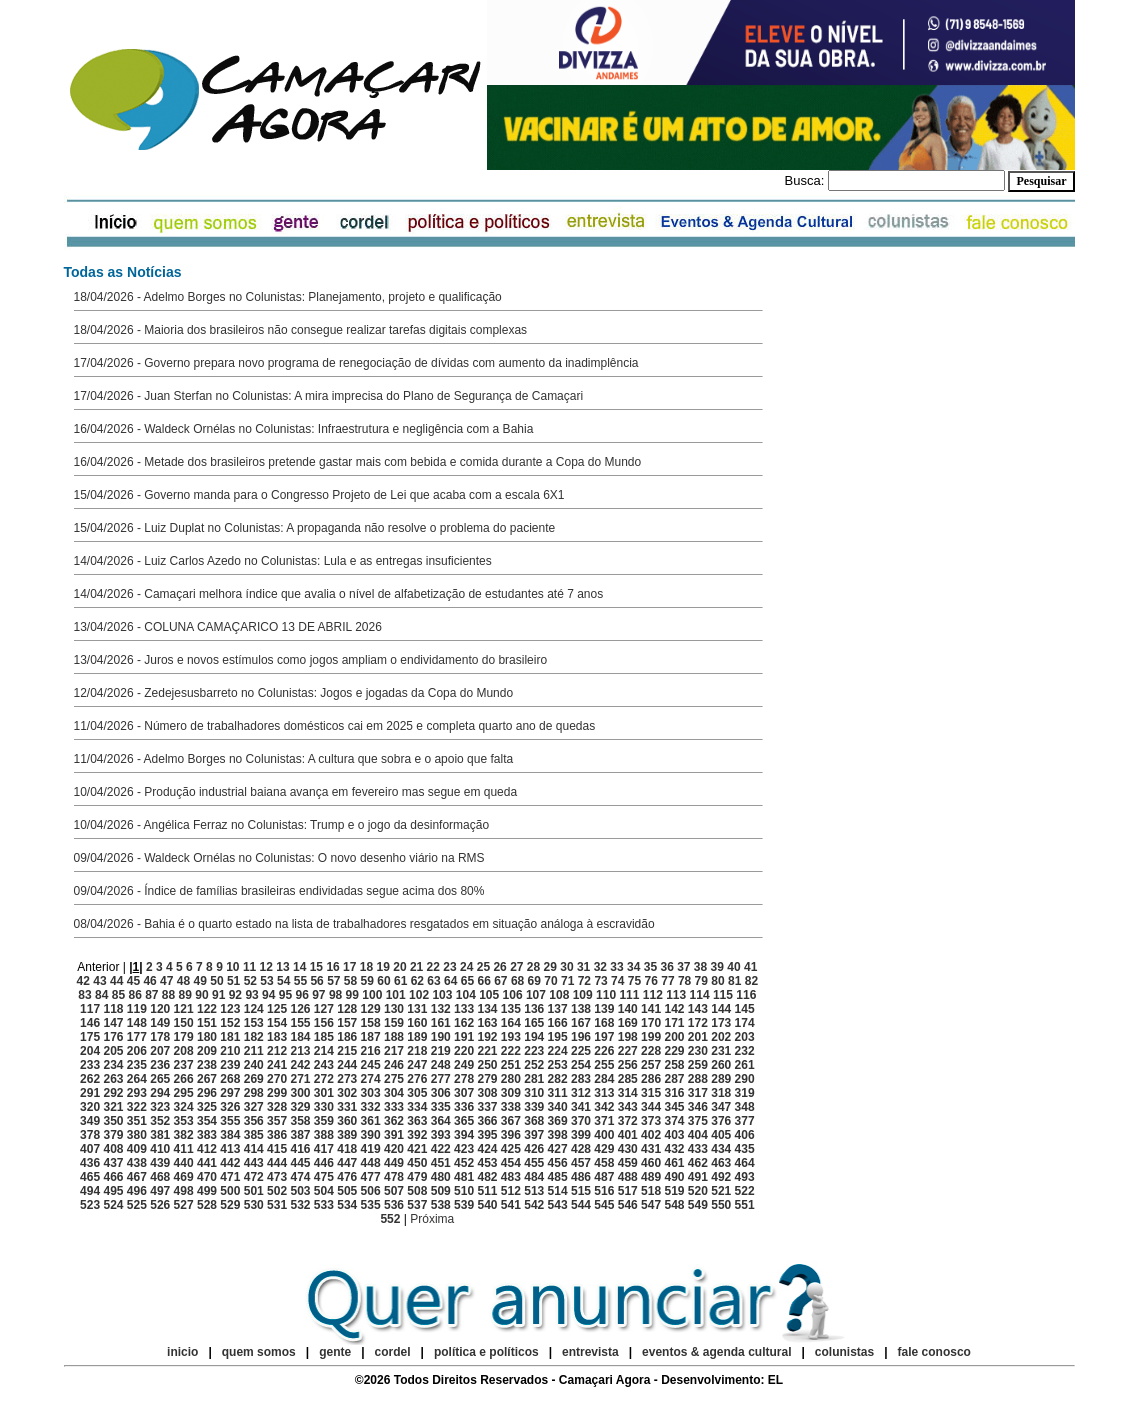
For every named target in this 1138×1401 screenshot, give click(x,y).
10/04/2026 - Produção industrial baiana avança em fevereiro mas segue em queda (296, 792)
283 (581, 1079)
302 (347, 1093)
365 (464, 1121)
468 (160, 1177)
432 (674, 1149)
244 (347, 1065)
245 (371, 1065)
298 (254, 1093)
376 (721, 1121)
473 (277, 1177)
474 (300, 1177)
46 (149, 981)
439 (160, 1163)
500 (230, 1191)
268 (230, 1079)
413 (230, 1149)
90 (201, 995)
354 (207, 1121)
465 (90, 1177)
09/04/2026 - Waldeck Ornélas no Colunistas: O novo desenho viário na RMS (279, 858)
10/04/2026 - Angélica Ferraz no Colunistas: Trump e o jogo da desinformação (282, 825)
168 (604, 1023)
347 (721, 1107)
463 (721, 1163)
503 (300, 1191)
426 (534, 1149)
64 (450, 981)
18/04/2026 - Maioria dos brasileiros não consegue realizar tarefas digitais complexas (301, 330)
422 (441, 1149)
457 (581, 1163)
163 (487, 1023)
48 (183, 981)
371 (604, 1121)
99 (352, 995)
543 (558, 1205)
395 (487, 1135)
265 (160, 1079)
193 (511, 1037)
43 (99, 981)
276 (417, 1079)
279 (487, 1079)
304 (394, 1093)
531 (277, 1205)
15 (316, 967)
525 (137, 1205)
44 (116, 981)
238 (207, 1065)
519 (674, 1191)
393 (441, 1135)
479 (417, 1177)
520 (698, 1191)
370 (581, 1121)
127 (324, 1009)
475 (324, 1177)
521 (721, 1191)
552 (390, 1219)
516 (604, 1191)
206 (137, 1051)
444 (277, 1163)
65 (467, 981)
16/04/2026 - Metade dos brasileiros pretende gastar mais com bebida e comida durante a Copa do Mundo (358, 462)
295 (184, 1093)
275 (394, 1079)
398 (558, 1135)
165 (534, 1023)
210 (230, 1051)
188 (394, 1037)
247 (417, 1065)
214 (324, 1051)
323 (160, 1107)
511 (487, 1191)
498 (184, 1191)
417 (324, 1149)
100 (372, 995)
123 (230, 1009)
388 (324, 1135)
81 (734, 981)
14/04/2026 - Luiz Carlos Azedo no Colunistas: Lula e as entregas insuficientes (283, 561)
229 (674, 1051)
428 (581, 1149)
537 (417, 1205)
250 (487, 1065)
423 (464, 1149)
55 (300, 981)
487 (604, 1177)
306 (441, 1093)
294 (160, 1093)
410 (160, 1149)
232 (745, 1051)
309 (511, 1093)
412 (207, 1149)
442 (230, 1163)
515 (581, 1191)
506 (371, 1191)
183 (277, 1037)
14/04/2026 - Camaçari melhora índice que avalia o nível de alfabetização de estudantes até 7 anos (339, 594)
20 (399, 967)
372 (628, 1121)
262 (90, 1079)
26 (499, 967)
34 (633, 967)
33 (616, 967)
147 (113, 1023)
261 (745, 1065)
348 (745, 1107)
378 (90, 1135)
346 (698, 1107)
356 (254, 1121)
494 (90, 1191)
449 (394, 1163)
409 (137, 1149)
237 (184, 1065)
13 (282, 967)
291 (90, 1093)
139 (604, 1009)
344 (651, 1107)
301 (324, 1093)
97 (318, 995)
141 (651, 1009)
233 (90, 1065)
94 (268, 995)
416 (300, 1149)
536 (394, 1205)
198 (628, 1037)
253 (558, 1065)
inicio (182, 1352)
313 (604, 1093)
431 (651, 1149)
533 (324, 1205)
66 (483, 981)
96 (301, 995)
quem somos (260, 1352)
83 (84, 995)
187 (371, 1037)
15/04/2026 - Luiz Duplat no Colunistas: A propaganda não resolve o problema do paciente (315, 528)
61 (400, 981)
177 (137, 1037)
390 (371, 1135)
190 (441, 1037)
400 (604, 1135)
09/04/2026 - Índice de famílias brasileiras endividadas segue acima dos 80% (279, 891)
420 (394, 1149)
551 (745, 1205)
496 (137, 1191)
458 (604, 1163)
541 (511, 1205)
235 (137, 1065)
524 (113, 1205)
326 (230, 1107)
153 (254, 1023)
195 (558, 1037)
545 (604, 1205)
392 (417, 1135)
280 (511, 1079)
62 (417, 981)
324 (184, 1107)
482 (487, 1177)
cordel (393, 1352)
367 (511, 1121)
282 (558, 1079)
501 (254, 1191)
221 (487, 1051)
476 (347, 1177)
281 (534, 1079)
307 (464, 1093)
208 (184, 1051)
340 (558, 1107)
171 (674, 1023)
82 (751, 981)
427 (558, 1149)
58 (350, 981)
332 (371, 1107)
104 (466, 995)
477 (371, 1177)
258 (674, 1065)
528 (207, 1205)
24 (466, 967)
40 (733, 967)
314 (628, 1093)
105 (489, 995)
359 (324, 1121)
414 (254, 1149)
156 (324, 1023)
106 (513, 995)
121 (184, 1009)
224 (558, 1051)
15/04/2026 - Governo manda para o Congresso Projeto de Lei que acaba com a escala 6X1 (319, 495)
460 (651, 1163)
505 (347, 1191)
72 (584, 981)
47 (166, 981)
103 (442, 995)
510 (464, 1191)
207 (160, 1051)
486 (581, 1177)
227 (628, 1051)
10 (232, 967)
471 (230, 1177)
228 (651, 1051)
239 (230, 1065)
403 (674, 1135)
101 (396, 995)
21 (416, 967)
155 (300, 1023)
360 (347, 1121)
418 (347, 1149)
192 (487, 1037)
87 (151, 995)
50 (216, 981)
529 (230, 1205)
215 (347, 1051)
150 (184, 1023)
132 (441, 1009)
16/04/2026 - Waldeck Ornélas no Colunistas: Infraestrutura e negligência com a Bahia (304, 429)
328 (277, 1107)
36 (666, 967)
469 (184, 1177)
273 (347, 1079)
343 (628, 1107)
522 (745, 1191)
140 (628, 1009)
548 (674, 1205)
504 (324, 1191)
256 (628, 1065)
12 (266, 967)
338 (511, 1107)
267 (207, 1079)
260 (721, 1065)
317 (698, 1093)
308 (487, 1093)
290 (745, 1079)
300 (300, 1093)
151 (207, 1023)
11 (249, 967)
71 (567, 981)
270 (277, 1079)
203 (745, 1037)
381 (160, 1135)
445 (300, 1163)
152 (230, 1023)
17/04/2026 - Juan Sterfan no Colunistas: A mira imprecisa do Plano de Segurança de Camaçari (329, 396)
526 (160, 1205)
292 (113, 1093)
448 (371, 1163)
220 (464, 1051)
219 (441, 1051)
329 (300, 1107)
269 (254, 1079)
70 (550, 981)
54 (283, 981)
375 (698, 1121)
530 (254, 1205)
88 (168, 995)
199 (651, 1037)
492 (721, 1177)
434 (721, 1149)
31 (583, 967)
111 (629, 995)
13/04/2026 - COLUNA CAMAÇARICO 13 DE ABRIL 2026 (228, 627)
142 (674, 1009)
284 (604, 1079)
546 (628, 1205)
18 (366, 967)
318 (721, 1093)
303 (371, 1093)
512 (511, 1191)
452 (464, 1163)
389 (347, 1135)
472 (254, 1177)
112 (653, 995)
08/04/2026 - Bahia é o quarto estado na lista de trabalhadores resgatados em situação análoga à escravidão (364, 924)
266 (184, 1079)
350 (113, 1121)
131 (417, 1009)
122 (207, 1009)
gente (335, 1352)
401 (628, 1135)
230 (698, 1051)
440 (184, 1163)
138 (581, 1009)
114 (700, 995)
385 (254, 1135)
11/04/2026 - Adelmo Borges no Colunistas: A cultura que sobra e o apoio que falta (294, 759)
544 (581, 1205)
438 (137, 1163)
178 (160, 1037)
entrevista (590, 1352)
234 (113, 1065)
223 (534, 1051)
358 (300, 1121)
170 (651, 1023)
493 (745, 1177)
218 (417, 1051)
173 (721, 1023)
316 (674, 1093)
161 (441, 1023)
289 (721, 1079)
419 (371, 1149)
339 (534, 1107)
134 (487, 1009)
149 (160, 1023)
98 (335, 995)
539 (464, 1205)
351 (137, 1121)
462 (698, 1163)
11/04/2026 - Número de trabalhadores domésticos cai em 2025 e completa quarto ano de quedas (335, 726)
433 (698, 1149)
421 (417, 1149)
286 (651, 1079)
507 (394, 1191)
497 (160, 1191)
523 (90, 1205)
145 (745, 1009)
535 (371, 1205)
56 (316, 981)
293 (137, 1093)
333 (394, 1107)
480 (441, 1177)
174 (745, 1023)
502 (277, 1191)
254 (581, 1065)
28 (533, 967)
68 (517, 981)
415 (277, 1149)
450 (417, 1163)
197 (604, 1037)
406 (745, 1135)
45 (133, 981)
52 (250, 981)
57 (333, 981)
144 (721, 1009)
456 (558, 1163)
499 (207, 1191)
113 (676, 995)
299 (277, 1093)
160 (417, 1023)
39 (717, 967)
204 (90, 1051)
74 (617, 981)
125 (277, 1009)
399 (581, 1135)
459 (628, 1163)
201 (698, 1037)
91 (218, 995)
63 (433, 981)
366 (487, 1121)
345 (674, 1107)
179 (184, 1037)
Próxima (432, 1219)
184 (300, 1037)
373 (651, 1121)
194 (534, 1037)
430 (628, 1149)
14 (299, 967)
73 (600, 981)
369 (558, 1121)
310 (534, 1093)
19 (383, 967)
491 (698, 1177)
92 (235, 995)
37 (683, 967)
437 (113, 1163)
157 (347, 1023)
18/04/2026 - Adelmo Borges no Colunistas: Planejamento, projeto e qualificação (288, 297)
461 (674, 1163)
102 (419, 995)
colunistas (844, 1352)
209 (207, 1051)
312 (581, 1093)
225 (581, 1051)
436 (90, 1163)
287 (674, 1079)
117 (90, 1009)
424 (487, 1149)
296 (207, 1093)
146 (90, 1023)
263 (113, 1079)
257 (651, 1065)
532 (300, 1205)
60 (383, 981)
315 (651, 1093)
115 (723, 995)
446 (324, 1163)
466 (113, 1177)
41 (750, 967)
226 (604, 1051)
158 (371, 1023)
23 (449, 967)
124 (254, 1009)
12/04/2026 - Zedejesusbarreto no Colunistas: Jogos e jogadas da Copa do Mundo (294, 693)
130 (394, 1009)
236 (160, 1065)
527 (184, 1205)
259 (698, 1065)
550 (721, 1205)
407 (90, 1149)
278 (464, 1079)
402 (651, 1135)
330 (324, 1107)
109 (583, 995)
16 (332, 967)
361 (371, 1121)
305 (417, 1093)
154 (277, 1023)
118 (113, 1009)
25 (483, 967)
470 (207, 1177)
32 (600, 967)
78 (684, 981)
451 (441, 1163)
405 (721, 1135)
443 (254, 1163)
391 (394, 1135)
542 (534, 1205)
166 (558, 1023)
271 (300, 1079)
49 (200, 981)
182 (254, 1037)
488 (628, 1177)
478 (394, 1177)
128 (347, 1009)
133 (464, 1009)
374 (674, 1121)
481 (464, 1177)
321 (113, 1107)
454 (511, 1163)
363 (417, 1121)
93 (251, 995)
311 (558, 1093)
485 (558, 1177)
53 (266, 981)
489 (651, 1177)
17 (349, 967)
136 (534, 1009)
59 (367, 981)
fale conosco (934, 1352)
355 (230, 1121)
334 (417, 1107)
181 (230, 1037)
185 (324, 1037)
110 (606, 995)
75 (634, 981)
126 (300, 1009)
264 (137, 1079)
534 (347, 1205)
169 (628, 1023)
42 (83, 981)
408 (113, 1149)
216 (371, 1051)
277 (441, 1079)
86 (134, 995)
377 (745, 1121)
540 (487, 1205)
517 (628, 1191)
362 (394, 1121)
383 (207, 1135)
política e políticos (486, 1352)
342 (604, 1107)
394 (464, 1135)
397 (534, 1135)
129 (371, 1009)
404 (698, 1135)
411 (184, 1149)
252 (534, 1065)
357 (277, 1121)
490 (674, 1177)
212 (277, 1051)
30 (566, 967)
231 (721, 1051)
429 (604, 1149)
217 (394, 1051)
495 (113, 1191)
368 (534, 1121)
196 (581, 1037)
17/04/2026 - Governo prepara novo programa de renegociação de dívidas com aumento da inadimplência (356, 363)
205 (113, 1051)
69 (534, 981)
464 (745, 1163)
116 (746, 995)
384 (230, 1135)
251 (511, 1065)
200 (674, 1037)
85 (118, 995)
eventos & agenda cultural (716, 1352)
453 (487, 1163)
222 (511, 1051)
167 (581, 1023)
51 (233, 981)
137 (558, 1009)
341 (581, 1107)
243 (324, 1065)
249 (464, 1065)
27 (516, 967)
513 (534, 1191)
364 (441, 1121)
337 (487, 1107)
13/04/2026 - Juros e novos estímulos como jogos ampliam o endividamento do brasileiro (311, 660)
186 (347, 1037)
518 (651, 1191)
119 (137, 1009)
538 (441, 1205)
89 (185, 995)
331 (347, 1107)
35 (650, 967)
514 (558, 1191)
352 (160, 1121)
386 (277, 1135)
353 (184, 1121)
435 (745, 1149)
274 (371, 1079)
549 (698, 1205)
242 (300, 1065)
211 (254, 1051)
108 (559, 995)
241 (277, 1065)
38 (700, 967)
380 (137, 1135)
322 (137, 1107)
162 (464, 1023)
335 (441, 1107)
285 (628, 1079)
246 (394, 1065)
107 (536, 995)
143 (698, 1009)
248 (441, 1065)
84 (101, 995)
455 (534, 1163)
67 (500, 981)
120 (160, 1009)
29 (550, 967)
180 (207, 1037)
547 (651, 1205)
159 (394, 1023)
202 (721, 1037)
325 (207, 1107)
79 (701, 981)
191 (464, 1037)
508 (417, 1191)
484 (534, 1177)
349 (90, 1121)
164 (511, 1023)
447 (347, 1163)
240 (254, 1065)
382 (184, 1135)
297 (230, 1093)
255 (604, 1065)
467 (137, 1177)
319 (745, 1093)
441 (207, 1163)
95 (285, 995)
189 (417, 1037)
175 (90, 1037)
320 (90, 1107)
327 (254, 1107)
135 (511, 1009)
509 (441, 1191)
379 (113, 1135)
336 (464, 1107)
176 (113, 1037)
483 (511, 1177)
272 (324, 1079)
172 (698, 1023)
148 (137, 1023)
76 (651, 981)
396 (511, 1135)
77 (667, 981)
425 (511, 1149)
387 (300, 1135)
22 (433, 967)
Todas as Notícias (123, 272)
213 (300, 1051)
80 (717, 981)
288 (698, 1079)
